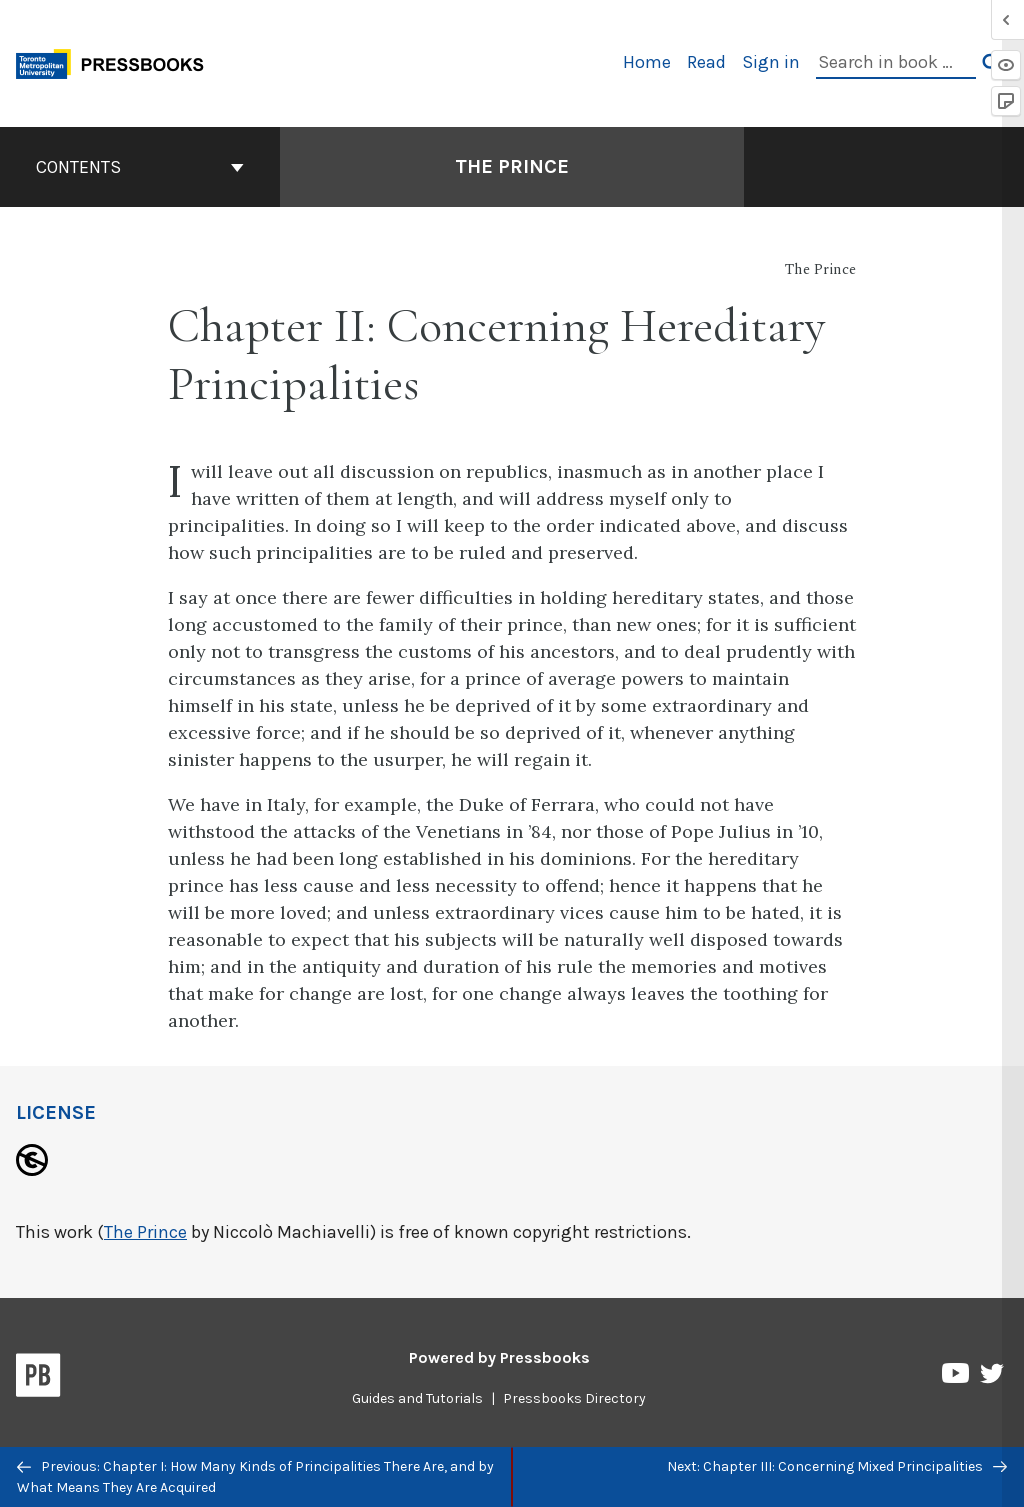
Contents (140, 167)
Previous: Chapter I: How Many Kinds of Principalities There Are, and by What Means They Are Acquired (255, 1477)
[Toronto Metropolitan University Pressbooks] (117, 61)
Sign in (771, 62)
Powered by (499, 1357)
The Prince (145, 1232)
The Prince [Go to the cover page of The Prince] (512, 166)
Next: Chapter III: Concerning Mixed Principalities (837, 1466)
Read (706, 62)
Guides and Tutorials (417, 1398)
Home (647, 62)
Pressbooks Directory (574, 1398)
